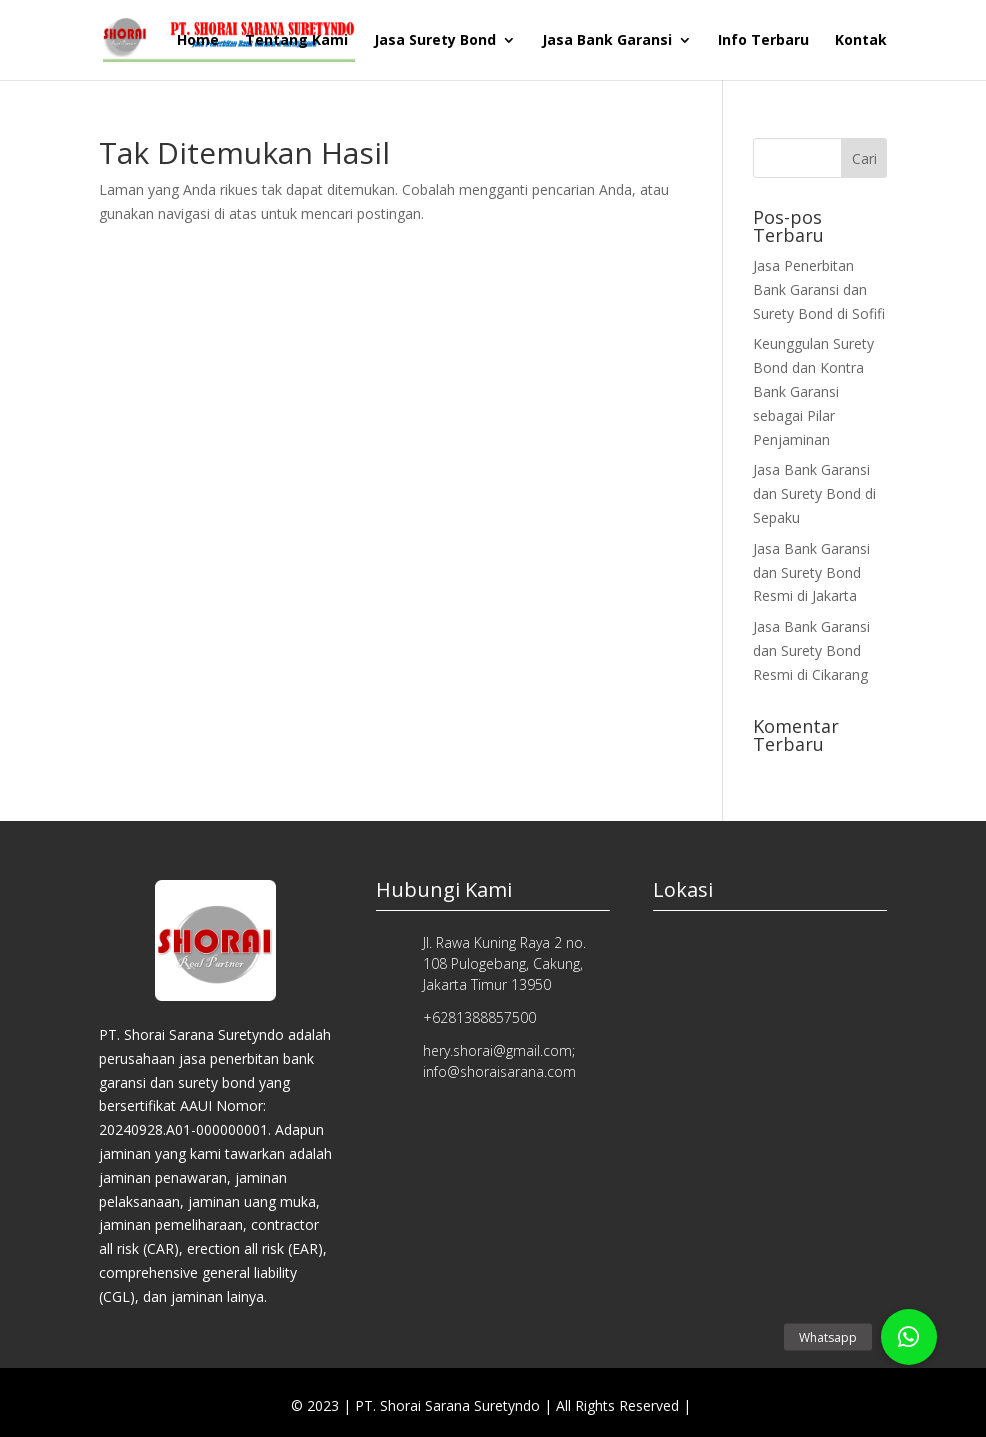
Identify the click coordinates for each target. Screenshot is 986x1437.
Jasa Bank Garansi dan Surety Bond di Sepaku (814, 493)
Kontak (861, 41)
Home (198, 41)
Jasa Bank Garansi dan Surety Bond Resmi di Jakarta (811, 572)
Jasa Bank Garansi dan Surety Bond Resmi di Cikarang (811, 650)
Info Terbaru (763, 41)
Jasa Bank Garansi (607, 41)
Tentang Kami (296, 41)
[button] (909, 1337)
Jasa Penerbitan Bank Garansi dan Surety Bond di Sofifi (819, 289)
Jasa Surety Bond (435, 41)
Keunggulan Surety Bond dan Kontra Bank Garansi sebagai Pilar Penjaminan (813, 391)
